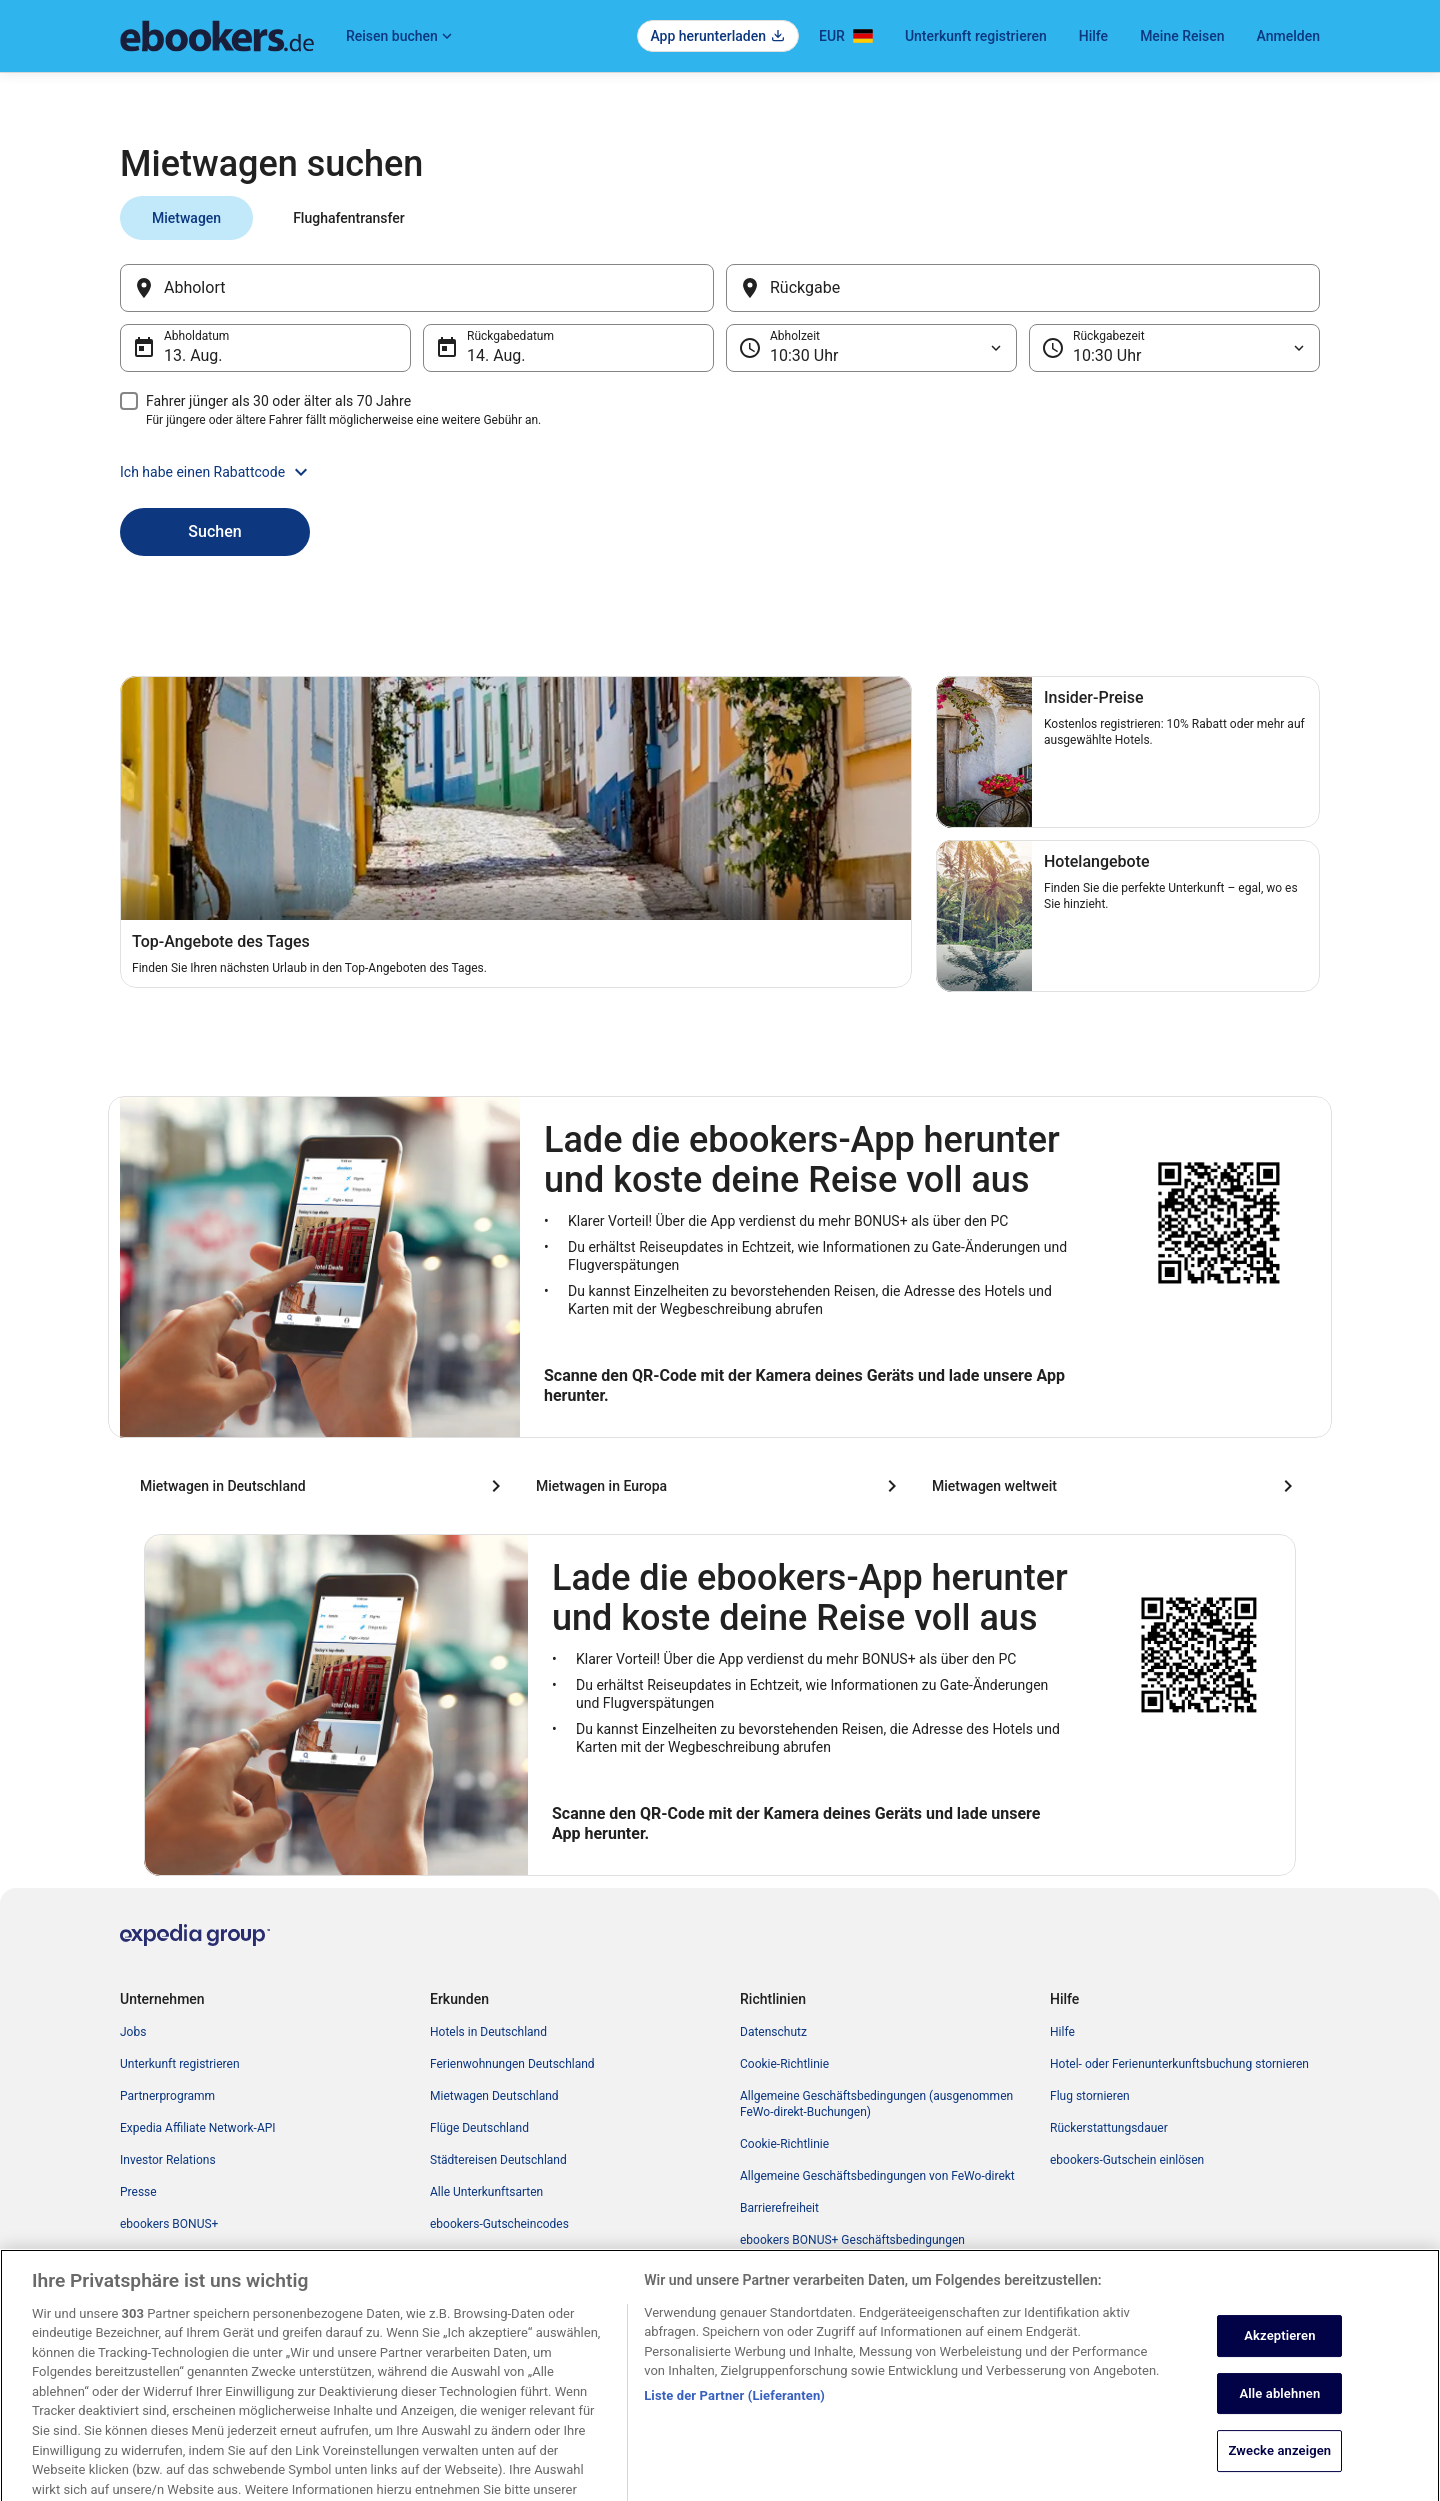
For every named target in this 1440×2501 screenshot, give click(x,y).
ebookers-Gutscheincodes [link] (499, 2224)
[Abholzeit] (871, 348)
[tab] (186, 218)
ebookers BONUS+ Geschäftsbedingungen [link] (852, 2240)
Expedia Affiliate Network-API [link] (198, 2128)
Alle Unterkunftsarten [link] (486, 2192)
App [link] (130, 2256)
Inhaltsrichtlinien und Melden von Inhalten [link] (851, 2304)
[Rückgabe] (1023, 288)
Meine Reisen (1182, 36)
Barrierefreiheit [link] (779, 2208)
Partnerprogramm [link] (167, 2096)
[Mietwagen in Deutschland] (324, 1486)
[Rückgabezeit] (1174, 348)
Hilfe (1093, 36)
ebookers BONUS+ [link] (169, 2224)
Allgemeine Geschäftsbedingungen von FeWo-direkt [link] (877, 2176)
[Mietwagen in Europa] (720, 1486)
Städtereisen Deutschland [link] (498, 2160)
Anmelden (1288, 36)
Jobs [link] (133, 2032)
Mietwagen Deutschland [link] (494, 2096)
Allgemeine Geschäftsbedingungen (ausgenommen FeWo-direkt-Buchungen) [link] (876, 2104)
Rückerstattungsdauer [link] (1109, 2128)
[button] (720, 472)
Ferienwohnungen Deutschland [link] (512, 2064)
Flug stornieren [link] (1090, 2096)
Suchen (214, 531)
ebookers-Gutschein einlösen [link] (1127, 2160)
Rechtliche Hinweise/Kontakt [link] (817, 2272)
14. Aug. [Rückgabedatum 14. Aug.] (496, 355)
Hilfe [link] (1062, 2032)
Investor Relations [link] (168, 2160)
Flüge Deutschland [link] (479, 2128)
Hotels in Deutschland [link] (488, 2032)
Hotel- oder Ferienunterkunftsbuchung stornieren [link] (1179, 2064)
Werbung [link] (144, 2288)
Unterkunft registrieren (976, 36)
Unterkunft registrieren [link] (180, 2064)
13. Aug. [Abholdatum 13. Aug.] (193, 355)
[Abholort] (417, 288)
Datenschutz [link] (773, 2032)
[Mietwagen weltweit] (1116, 1486)
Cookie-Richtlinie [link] (784, 2064)
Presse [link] (138, 2192)
